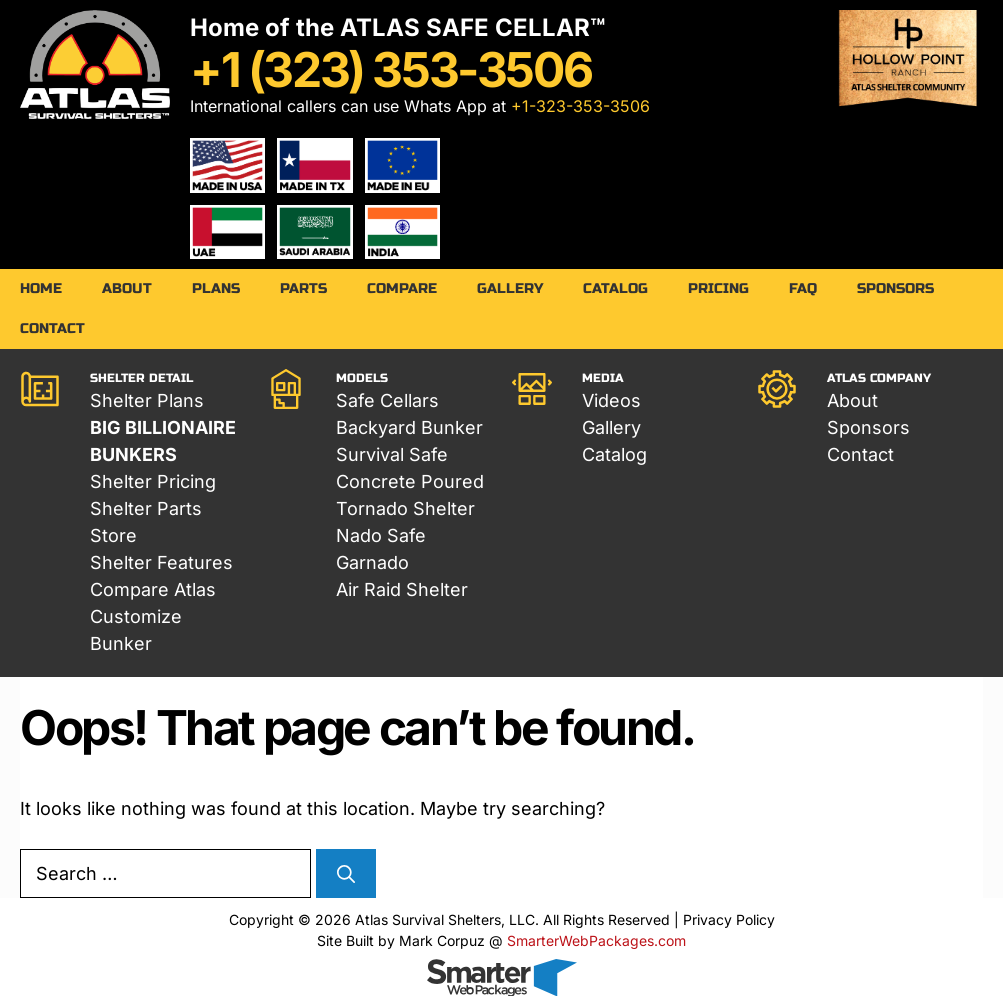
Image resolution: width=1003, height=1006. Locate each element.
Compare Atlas (153, 589)
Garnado (372, 562)
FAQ (803, 288)
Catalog (615, 288)
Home (41, 288)
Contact (52, 328)
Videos (611, 400)
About (127, 288)
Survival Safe (392, 454)
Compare (402, 288)
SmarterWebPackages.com (596, 940)
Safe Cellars (387, 400)
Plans (216, 288)
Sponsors (895, 288)
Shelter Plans (147, 400)
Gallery (510, 288)
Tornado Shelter (405, 508)
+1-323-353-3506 (580, 106)
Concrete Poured (410, 481)
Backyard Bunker (409, 427)
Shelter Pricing (153, 481)
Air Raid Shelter (402, 589)
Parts (303, 288)
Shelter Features (161, 562)
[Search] (346, 874)
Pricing (718, 288)
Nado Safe (381, 535)
